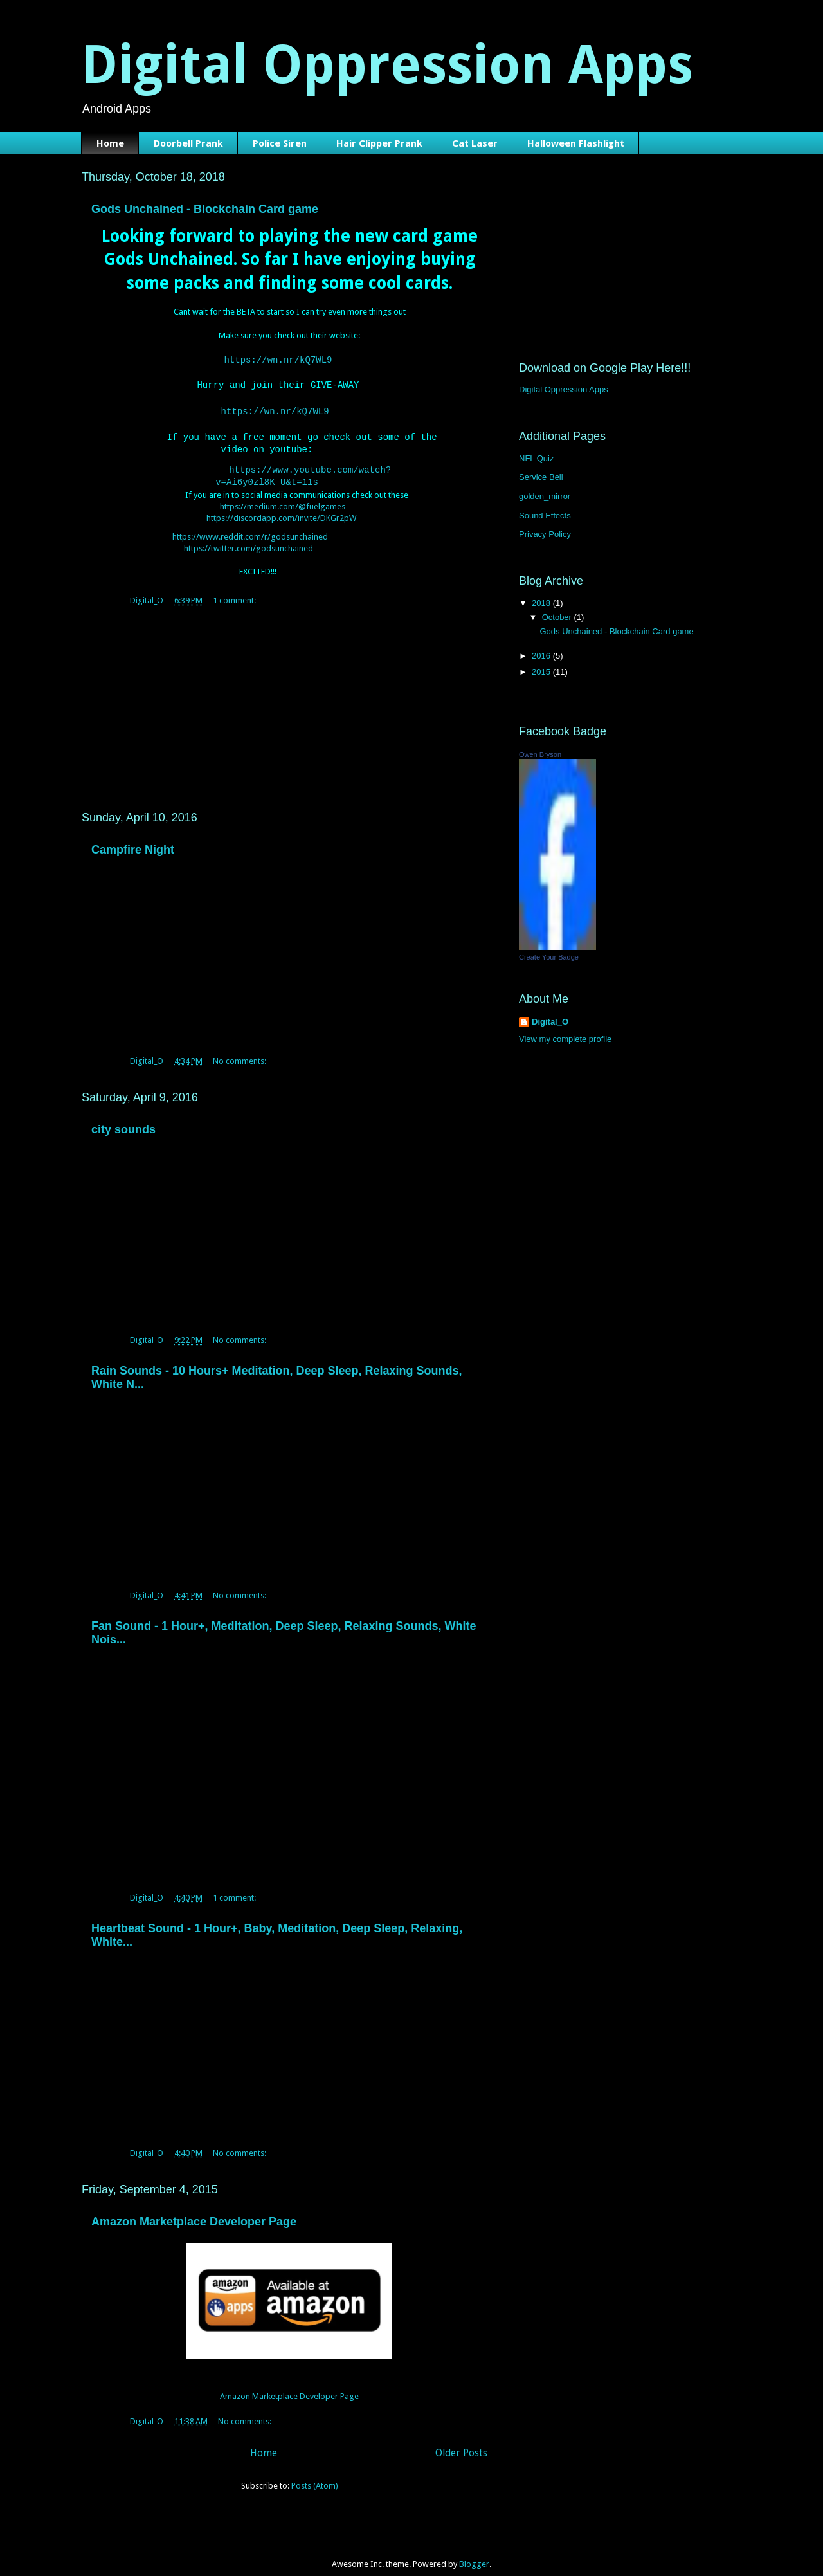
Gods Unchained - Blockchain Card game (204, 209)
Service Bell (541, 477)
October (558, 617)
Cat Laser (475, 143)
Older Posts (461, 2439)
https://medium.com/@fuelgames (282, 493)
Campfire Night (132, 836)
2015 (542, 672)
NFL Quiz (536, 458)
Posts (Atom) (314, 2472)
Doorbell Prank (188, 143)
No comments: (240, 1047)
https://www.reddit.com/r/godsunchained (250, 523)
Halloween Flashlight (575, 143)
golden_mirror (544, 496)
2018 (542, 603)
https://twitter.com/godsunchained (248, 535)
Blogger (474, 2550)
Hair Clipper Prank (379, 143)
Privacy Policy (545, 534)
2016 (542, 656)
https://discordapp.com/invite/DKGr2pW (281, 504)
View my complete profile (565, 1039)
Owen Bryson (540, 754)
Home (110, 143)
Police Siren (280, 143)
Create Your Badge (549, 957)
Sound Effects (545, 515)
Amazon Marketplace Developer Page (193, 2208)
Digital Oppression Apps (563, 389)
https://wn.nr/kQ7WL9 (278, 360)
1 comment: (235, 587)
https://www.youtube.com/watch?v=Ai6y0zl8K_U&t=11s (309, 469)
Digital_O (550, 1022)
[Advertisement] (289, 691)
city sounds (123, 1116)
